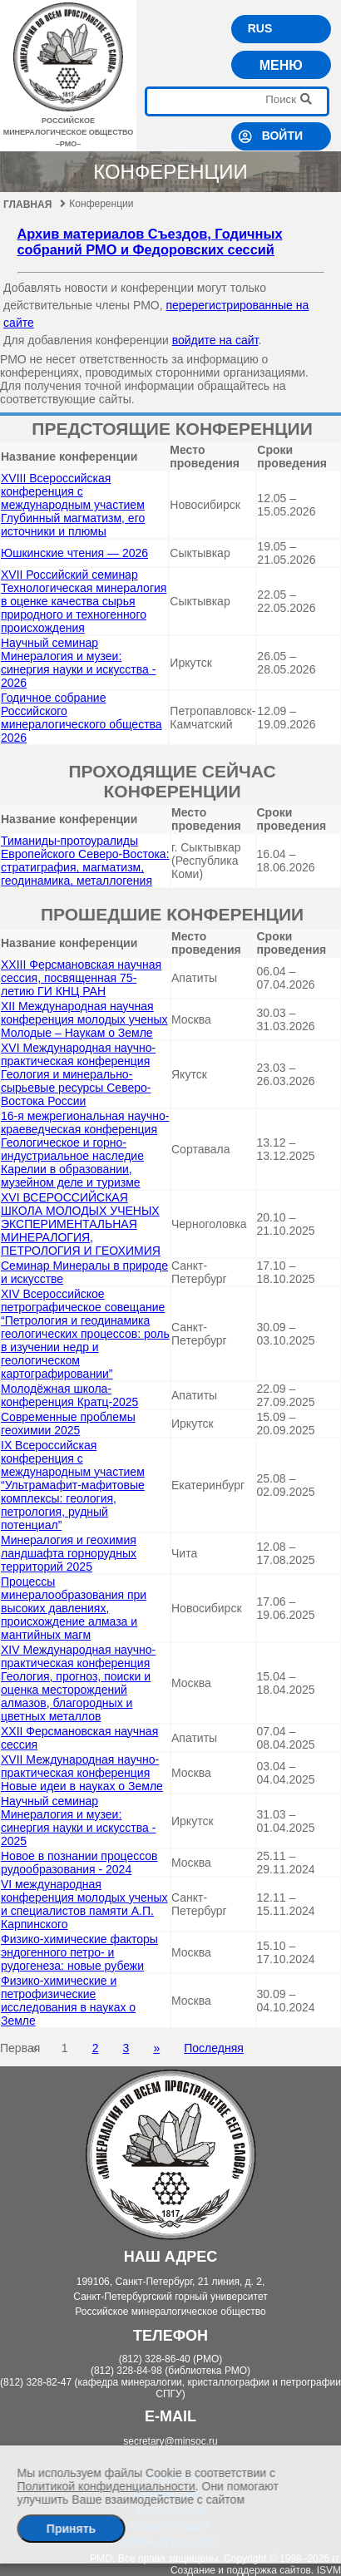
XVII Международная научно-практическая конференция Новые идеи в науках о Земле (82, 1773)
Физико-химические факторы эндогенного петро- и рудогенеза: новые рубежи (79, 1952)
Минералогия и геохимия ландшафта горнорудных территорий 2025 (68, 1553)
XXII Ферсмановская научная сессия (79, 1738)
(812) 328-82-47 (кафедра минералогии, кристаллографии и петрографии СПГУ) (170, 2388)
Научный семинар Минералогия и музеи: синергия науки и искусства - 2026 (78, 662)
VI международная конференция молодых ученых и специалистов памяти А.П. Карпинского (84, 1904)
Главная (34, 204)
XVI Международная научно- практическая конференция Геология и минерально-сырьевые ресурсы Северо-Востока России (78, 1074)
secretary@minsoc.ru (170, 2441)
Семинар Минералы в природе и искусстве (84, 1272)
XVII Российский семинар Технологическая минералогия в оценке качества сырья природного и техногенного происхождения (83, 601)
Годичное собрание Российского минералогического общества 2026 (81, 717)
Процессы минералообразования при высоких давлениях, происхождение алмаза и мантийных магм (73, 1608)
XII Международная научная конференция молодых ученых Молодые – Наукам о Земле (84, 1019)
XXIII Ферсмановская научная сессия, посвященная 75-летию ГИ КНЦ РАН (81, 978)
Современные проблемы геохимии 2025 (68, 1423)
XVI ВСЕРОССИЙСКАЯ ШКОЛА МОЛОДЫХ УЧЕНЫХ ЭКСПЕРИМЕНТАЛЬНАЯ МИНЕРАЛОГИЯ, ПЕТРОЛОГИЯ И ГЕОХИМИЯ (81, 1224)
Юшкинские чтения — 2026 (74, 553)
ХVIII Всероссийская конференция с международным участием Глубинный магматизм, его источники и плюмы (73, 504)
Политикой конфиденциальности (106, 2486)
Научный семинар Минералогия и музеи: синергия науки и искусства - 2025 (78, 1821)
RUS (260, 28)
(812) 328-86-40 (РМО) (171, 2359)
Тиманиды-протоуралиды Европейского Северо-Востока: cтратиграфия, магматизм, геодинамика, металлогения (85, 860)
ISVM (329, 2570)
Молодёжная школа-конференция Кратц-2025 (69, 1395)
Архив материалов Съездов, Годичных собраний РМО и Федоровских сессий (150, 241)
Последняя (214, 2048)
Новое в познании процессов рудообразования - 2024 (79, 1862)
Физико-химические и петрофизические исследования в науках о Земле (68, 2000)
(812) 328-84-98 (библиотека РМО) (170, 2370)
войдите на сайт (215, 340)
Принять (71, 2528)
